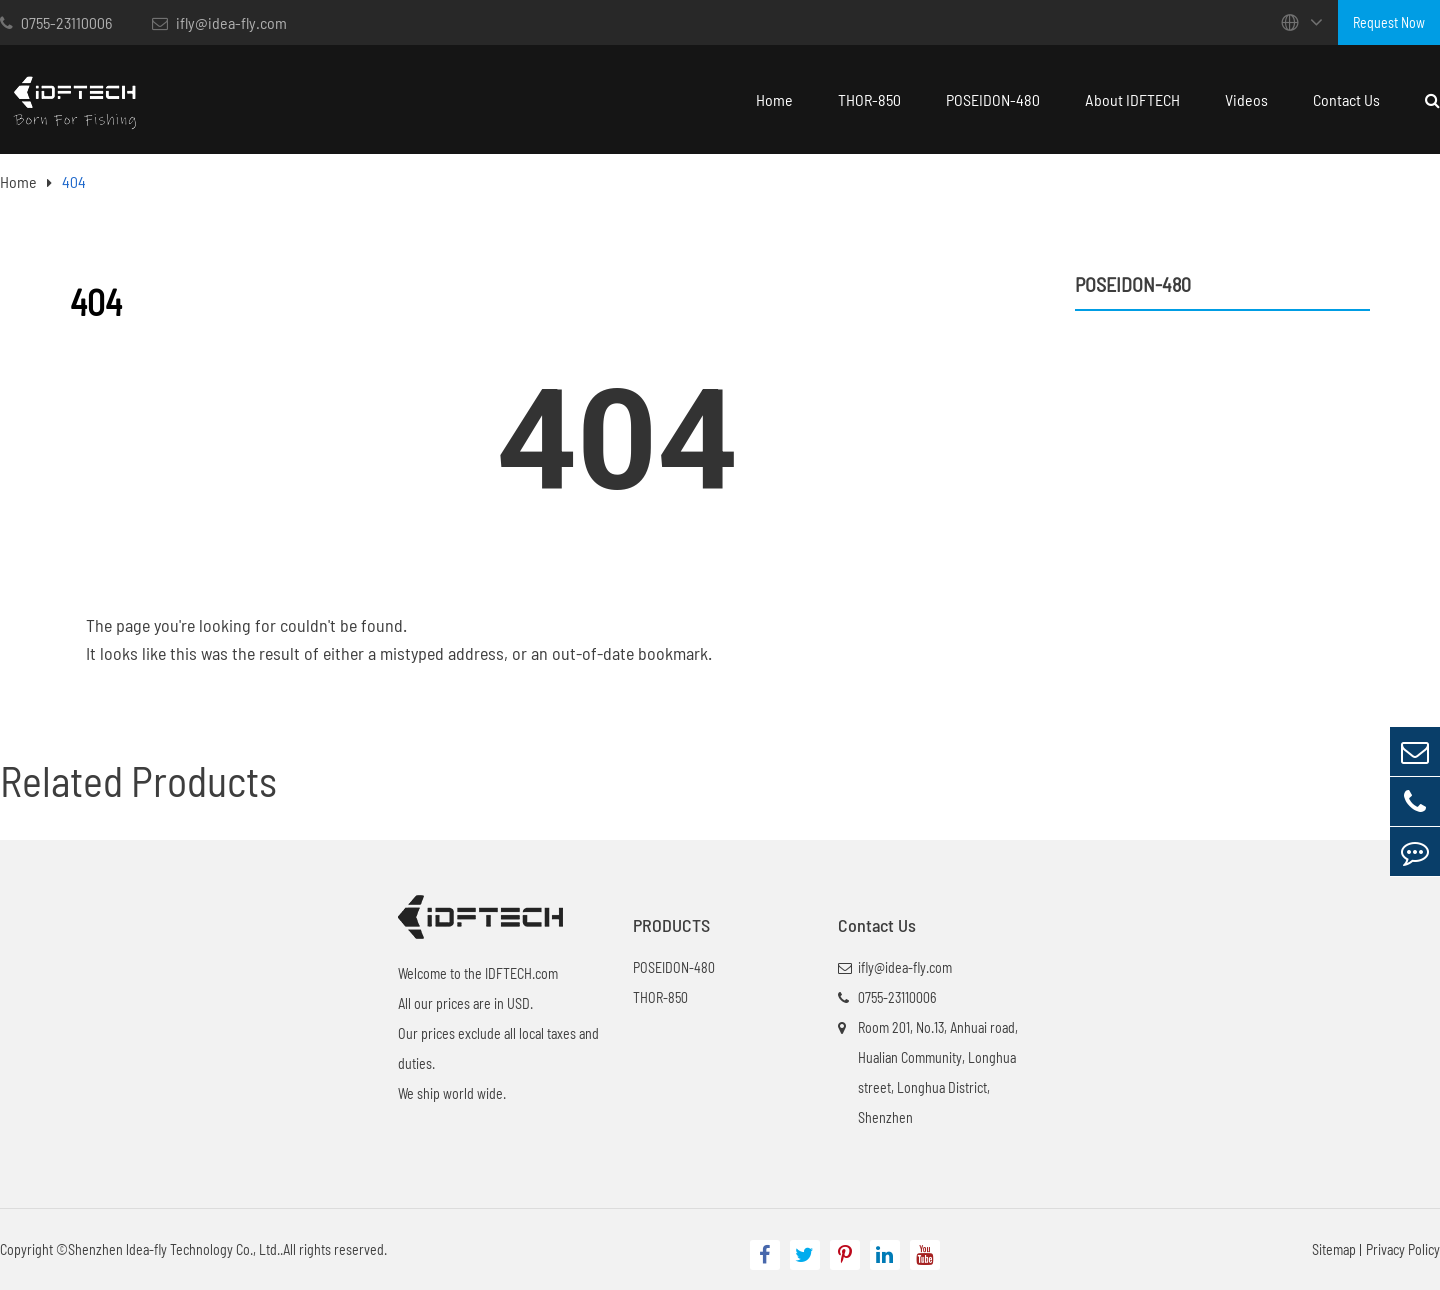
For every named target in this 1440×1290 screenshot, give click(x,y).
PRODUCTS (671, 925)
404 (74, 181)
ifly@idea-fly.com (219, 22)
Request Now (1389, 22)
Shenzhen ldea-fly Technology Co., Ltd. (174, 1249)
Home (774, 99)
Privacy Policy (1403, 1249)
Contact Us (1346, 99)
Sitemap (1334, 1249)
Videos (1246, 99)
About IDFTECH (1132, 99)
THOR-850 (869, 99)
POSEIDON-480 (993, 99)
